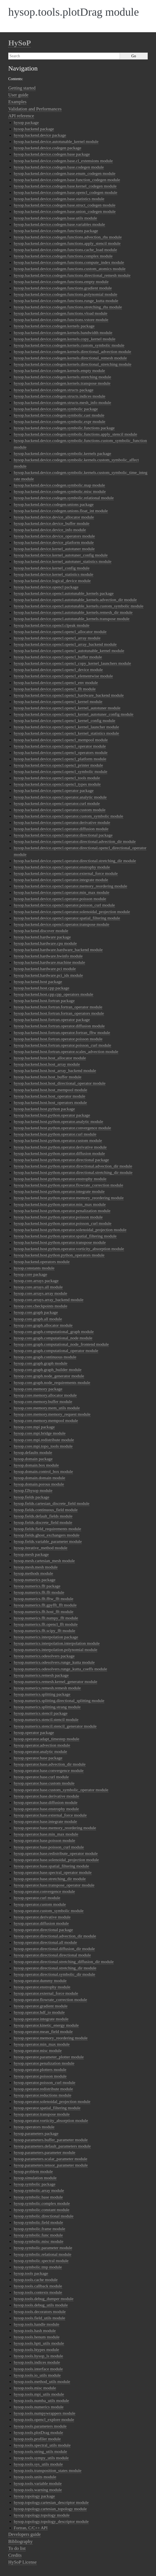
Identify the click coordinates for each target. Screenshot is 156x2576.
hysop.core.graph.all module (38, 1318)
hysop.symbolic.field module (38, 2222)
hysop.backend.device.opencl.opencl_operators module (61, 752)
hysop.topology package (34, 2496)
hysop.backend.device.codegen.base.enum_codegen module (64, 173)
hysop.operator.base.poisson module (44, 1840)
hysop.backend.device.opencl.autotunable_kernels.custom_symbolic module (78, 606)
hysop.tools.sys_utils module (38, 2464)
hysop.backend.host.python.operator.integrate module (59, 1191)
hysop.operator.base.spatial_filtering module (51, 1866)
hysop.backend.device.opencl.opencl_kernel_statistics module (66, 733)
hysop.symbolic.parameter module (43, 2247)
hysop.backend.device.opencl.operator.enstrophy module (62, 867)
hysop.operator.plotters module (40, 2069)
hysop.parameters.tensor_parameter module (51, 2165)
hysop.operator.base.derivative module (46, 1796)
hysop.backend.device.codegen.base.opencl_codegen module (65, 192)
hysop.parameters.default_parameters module (52, 2146)
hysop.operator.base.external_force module (50, 1815)
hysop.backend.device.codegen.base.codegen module (59, 167)
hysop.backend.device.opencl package (46, 587)
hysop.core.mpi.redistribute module (44, 1439)
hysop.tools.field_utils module (39, 2318)
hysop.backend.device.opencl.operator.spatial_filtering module (67, 918)
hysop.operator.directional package (43, 1929)
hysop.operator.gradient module (40, 2006)
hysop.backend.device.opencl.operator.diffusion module (61, 828)
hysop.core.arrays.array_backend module (48, 1299)
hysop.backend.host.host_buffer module (47, 1076)
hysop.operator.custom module (40, 1904)
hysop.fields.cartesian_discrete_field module (51, 1503)
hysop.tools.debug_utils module (41, 2305)
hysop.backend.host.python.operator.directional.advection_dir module (73, 1166)
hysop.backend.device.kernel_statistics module (53, 574)
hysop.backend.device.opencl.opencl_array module (57, 638)
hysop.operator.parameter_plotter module (49, 2056)
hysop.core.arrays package (36, 1280)
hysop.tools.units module (35, 2476)
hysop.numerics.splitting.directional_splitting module (59, 1700)
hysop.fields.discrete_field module (43, 1522)
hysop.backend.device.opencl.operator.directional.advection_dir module (75, 841)
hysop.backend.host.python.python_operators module (59, 1255)
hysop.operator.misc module (38, 2050)
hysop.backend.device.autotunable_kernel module (56, 141)
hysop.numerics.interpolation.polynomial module (55, 1649)
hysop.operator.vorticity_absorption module (51, 2120)
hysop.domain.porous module (39, 1484)
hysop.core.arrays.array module (40, 1293)
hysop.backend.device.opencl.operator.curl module (57, 803)
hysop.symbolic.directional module (43, 2216)
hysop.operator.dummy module (40, 1980)
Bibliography (20, 2541)
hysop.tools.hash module (35, 2330)
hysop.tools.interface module (38, 2368)
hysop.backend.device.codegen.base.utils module (55, 218)
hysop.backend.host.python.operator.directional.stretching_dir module (73, 1172)
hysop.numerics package (34, 1579)
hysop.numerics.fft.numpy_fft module (46, 1618)
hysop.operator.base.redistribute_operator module (56, 1853)
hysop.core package (30, 1274)
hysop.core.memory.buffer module (43, 1401)
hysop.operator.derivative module (42, 1917)
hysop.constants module (34, 1268)
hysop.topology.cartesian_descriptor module (51, 2502)
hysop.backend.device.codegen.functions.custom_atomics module (69, 268)
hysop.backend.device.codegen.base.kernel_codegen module (65, 186)
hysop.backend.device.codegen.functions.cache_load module (65, 249)
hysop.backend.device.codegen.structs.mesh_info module (62, 402)
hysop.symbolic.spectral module (41, 2260)
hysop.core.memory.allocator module (45, 1395)
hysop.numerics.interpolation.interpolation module (57, 1643)
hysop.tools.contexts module (38, 2292)
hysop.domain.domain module (39, 1477)
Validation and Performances (35, 109)
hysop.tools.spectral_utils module (42, 2445)
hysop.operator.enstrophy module (42, 1987)
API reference (21, 115)
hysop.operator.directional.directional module (52, 1955)
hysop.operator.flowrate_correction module (50, 1999)
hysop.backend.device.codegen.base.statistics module (59, 198)
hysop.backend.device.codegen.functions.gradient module (63, 288)
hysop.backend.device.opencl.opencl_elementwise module (63, 676)
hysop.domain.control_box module (43, 1471)
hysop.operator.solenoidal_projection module (52, 2101)
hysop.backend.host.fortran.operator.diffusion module (59, 1026)
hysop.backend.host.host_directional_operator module (59, 1083)
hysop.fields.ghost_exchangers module (47, 1535)
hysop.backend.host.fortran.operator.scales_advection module (66, 1051)
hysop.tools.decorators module (40, 2311)
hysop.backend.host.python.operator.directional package (61, 1159)
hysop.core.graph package (36, 1312)
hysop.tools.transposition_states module (47, 2470)
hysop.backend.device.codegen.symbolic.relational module (64, 497)
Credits (14, 2555)
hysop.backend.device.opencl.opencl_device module (58, 669)
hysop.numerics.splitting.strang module (47, 1706)
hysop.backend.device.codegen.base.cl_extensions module (63, 160)
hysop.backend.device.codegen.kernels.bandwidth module (63, 332)
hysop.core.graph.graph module (40, 1363)
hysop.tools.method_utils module (42, 2381)
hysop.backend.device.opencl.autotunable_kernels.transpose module (72, 618)
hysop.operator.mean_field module (43, 2031)
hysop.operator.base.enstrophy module (46, 1808)
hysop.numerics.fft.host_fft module (43, 1611)
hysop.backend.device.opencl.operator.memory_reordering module (70, 886)
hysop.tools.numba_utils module (41, 2400)
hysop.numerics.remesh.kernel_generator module (55, 1681)
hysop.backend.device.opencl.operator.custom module (59, 809)
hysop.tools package (31, 2273)
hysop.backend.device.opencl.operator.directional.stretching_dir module (75, 860)
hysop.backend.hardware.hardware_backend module (58, 949)
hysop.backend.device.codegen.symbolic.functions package (64, 427)
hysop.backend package (34, 128)
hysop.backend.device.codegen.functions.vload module (60, 313)
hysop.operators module (34, 2126)
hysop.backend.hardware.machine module (49, 962)
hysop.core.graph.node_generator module (49, 1375)
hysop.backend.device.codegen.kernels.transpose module (62, 383)
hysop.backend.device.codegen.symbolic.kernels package (62, 453)
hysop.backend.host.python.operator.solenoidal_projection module (70, 1229)
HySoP (19, 43)
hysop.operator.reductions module (42, 2095)
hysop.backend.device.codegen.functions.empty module (61, 281)
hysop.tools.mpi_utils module (39, 2394)
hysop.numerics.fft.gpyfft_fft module (45, 1605)
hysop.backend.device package (40, 135)
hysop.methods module (33, 1573)
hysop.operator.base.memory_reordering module (55, 1827)
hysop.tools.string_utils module (40, 2451)
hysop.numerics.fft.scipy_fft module (44, 1630)
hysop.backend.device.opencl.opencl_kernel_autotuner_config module (73, 714)
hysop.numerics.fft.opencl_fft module (46, 1624)
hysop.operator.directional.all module (45, 1942)
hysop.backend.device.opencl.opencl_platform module (60, 758)
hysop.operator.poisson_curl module (44, 2082)
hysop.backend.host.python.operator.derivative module (60, 1147)
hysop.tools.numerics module (39, 2406)
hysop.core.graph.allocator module (43, 1325)
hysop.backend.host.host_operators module (50, 1102)
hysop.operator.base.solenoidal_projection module (56, 1859)
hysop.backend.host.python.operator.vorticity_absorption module (69, 1248)
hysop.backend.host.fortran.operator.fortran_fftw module (62, 1032)
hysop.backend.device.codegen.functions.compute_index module (69, 262)
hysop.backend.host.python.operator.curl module (55, 1134)
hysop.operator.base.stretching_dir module (50, 1878)
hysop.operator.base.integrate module (45, 1821)
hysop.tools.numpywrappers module (44, 2413)
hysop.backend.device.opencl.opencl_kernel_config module (64, 720)
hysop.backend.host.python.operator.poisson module (58, 1217)
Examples (17, 101)
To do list (17, 2548)
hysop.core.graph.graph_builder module (47, 1369)
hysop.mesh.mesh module (36, 1567)
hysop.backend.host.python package (44, 1108)
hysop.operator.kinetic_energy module (46, 2025)
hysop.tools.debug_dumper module (43, 2298)
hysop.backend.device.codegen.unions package (54, 504)
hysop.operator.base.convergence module (49, 1770)
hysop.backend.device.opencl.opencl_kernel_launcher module (66, 726)
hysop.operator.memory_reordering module (50, 2037)
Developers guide (24, 2534)
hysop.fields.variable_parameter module (48, 1541)
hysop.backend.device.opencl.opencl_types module (57, 784)
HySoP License (22, 2562)
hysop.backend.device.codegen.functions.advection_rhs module (68, 237)
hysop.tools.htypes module (36, 2349)
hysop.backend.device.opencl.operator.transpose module (61, 924)
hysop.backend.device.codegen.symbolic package (56, 408)
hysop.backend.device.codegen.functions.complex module (63, 256)
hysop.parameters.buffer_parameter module (51, 2139)
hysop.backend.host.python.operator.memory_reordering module (69, 1197)
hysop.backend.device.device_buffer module (51, 523)
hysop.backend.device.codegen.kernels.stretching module (62, 376)
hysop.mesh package (31, 1554)
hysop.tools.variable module (38, 2483)
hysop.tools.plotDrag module (38, 2432)
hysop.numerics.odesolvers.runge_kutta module (54, 1662)
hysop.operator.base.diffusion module (45, 1802)
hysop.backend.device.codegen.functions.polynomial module (65, 294)
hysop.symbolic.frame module (39, 2228)
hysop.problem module (33, 2171)
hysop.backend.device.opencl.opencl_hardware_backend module (69, 695)
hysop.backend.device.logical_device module (52, 580)
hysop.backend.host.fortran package (44, 1000)
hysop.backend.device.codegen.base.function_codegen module (67, 179)
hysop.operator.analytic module (40, 1751)
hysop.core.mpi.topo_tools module (43, 1446)
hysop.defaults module (33, 1452)
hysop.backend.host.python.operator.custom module (58, 1140)
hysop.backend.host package (38, 981)
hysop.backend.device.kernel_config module (51, 568)
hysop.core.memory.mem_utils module (47, 1407)
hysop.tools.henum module (36, 2337)
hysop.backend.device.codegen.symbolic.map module (59, 485)
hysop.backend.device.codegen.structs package (53, 389)
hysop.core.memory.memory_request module (52, 1414)
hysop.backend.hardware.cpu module (45, 943)
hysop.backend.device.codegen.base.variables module (59, 224)
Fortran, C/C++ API (31, 2527)
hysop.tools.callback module (38, 2286)
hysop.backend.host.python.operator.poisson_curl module (62, 1223)
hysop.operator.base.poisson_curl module (49, 1847)
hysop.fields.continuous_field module (46, 1509)
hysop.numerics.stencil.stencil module (46, 1719)
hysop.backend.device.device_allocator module (54, 517)
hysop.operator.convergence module (44, 1891)
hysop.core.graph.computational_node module (53, 1337)
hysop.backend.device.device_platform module (54, 542)
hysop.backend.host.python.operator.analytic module (58, 1121)
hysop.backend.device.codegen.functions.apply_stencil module (67, 243)
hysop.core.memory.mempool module (46, 1420)
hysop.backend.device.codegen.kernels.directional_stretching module (72, 364)
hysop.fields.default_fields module (43, 1516)
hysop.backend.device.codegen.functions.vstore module (61, 319)
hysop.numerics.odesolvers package (44, 1656)
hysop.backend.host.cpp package (41, 988)
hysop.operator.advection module (42, 1745)
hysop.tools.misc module (35, 2387)
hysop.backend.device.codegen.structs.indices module (59, 396)
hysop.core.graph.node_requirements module (52, 1382)
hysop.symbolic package (34, 2184)
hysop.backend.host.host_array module (47, 1064)
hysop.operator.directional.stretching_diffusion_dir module (64, 1961)
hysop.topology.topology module (42, 2515)
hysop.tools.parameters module (40, 2426)
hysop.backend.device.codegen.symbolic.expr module (59, 421)
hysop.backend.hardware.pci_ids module (48, 975)
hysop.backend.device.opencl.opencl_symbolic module (60, 771)
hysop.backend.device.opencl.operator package (54, 790)
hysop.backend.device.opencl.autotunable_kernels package (64, 593)
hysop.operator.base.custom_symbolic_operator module (61, 1789)
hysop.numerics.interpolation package (46, 1637)
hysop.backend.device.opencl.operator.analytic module (60, 797)
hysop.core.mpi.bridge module (39, 1433)
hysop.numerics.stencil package (40, 1713)
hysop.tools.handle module (36, 2324)
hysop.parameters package (36, 2133)
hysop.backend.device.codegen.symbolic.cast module (59, 415)
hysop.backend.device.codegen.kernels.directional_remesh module (70, 357)
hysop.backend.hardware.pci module (45, 968)
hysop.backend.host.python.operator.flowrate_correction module (68, 1185)
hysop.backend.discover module (41, 930)
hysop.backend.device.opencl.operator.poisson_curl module (64, 905)
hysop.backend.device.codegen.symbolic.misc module (60, 491)
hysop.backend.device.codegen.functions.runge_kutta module (66, 300)
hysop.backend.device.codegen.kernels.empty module (59, 370)
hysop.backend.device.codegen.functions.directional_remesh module (72, 275)
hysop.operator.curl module (37, 1897)
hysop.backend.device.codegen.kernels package (54, 326)
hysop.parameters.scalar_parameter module (50, 2158)
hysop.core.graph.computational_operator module (56, 1350)
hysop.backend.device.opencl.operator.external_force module (66, 873)
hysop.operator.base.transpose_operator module (54, 1885)
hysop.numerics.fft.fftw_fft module (43, 1598)
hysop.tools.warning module (38, 2489)
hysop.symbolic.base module (38, 2197)
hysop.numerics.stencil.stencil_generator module (55, 1726)
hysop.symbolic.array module (39, 2190)
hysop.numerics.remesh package (41, 1675)
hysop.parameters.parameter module (44, 2152)
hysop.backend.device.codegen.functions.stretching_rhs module (68, 307)
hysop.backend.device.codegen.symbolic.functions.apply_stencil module (75, 434)
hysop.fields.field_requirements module (47, 1528)
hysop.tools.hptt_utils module (39, 2343)
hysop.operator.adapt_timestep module (46, 1738)
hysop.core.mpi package (34, 1426)
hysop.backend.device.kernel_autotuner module (54, 548)
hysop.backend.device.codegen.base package (52, 154)
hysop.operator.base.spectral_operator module (53, 1872)
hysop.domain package (33, 1458)
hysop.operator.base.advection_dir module (50, 1764)
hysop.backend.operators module (42, 1261)
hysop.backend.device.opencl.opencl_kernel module (58, 701)
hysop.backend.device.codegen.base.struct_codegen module (64, 205)
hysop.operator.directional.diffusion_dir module (54, 1948)
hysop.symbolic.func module (38, 2235)
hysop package (26, 122)
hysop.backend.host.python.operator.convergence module (62, 1127)
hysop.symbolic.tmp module (38, 2267)
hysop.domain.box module (36, 1465)
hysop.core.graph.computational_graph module (54, 1331)
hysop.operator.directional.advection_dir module (55, 1936)
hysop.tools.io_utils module (37, 2375)
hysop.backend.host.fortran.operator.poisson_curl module (62, 1045)
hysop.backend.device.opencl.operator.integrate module (61, 879)
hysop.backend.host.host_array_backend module (55, 1070)
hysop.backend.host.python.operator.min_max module (60, 1204)
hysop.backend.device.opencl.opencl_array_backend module (65, 644)
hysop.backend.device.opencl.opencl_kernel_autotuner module (67, 707)
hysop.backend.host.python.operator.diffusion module (59, 1153)
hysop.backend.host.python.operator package (52, 1115)
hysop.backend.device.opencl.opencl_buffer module (58, 657)
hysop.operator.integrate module (41, 2018)
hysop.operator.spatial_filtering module (47, 2107)
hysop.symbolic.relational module (42, 2254)
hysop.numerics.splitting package (42, 1694)
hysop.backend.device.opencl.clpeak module (51, 625)
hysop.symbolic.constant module (41, 2209)
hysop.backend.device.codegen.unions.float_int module (61, 510)
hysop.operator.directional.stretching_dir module (55, 1968)
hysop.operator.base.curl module (41, 1776)
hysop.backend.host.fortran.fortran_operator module (58, 1007)
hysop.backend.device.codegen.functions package (56, 230)
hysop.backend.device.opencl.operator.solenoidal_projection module (72, 911)
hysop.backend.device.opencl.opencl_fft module (55, 688)
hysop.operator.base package (38, 1757)
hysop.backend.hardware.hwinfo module (48, 956)
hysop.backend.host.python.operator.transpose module (60, 1242)
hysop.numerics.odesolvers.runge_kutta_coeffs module (60, 1668)
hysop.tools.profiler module (37, 2438)
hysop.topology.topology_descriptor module (51, 2521)
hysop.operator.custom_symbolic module (49, 1910)
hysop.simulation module (35, 2177)
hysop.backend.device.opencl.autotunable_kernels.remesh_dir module (73, 612)
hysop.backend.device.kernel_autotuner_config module (61, 555)
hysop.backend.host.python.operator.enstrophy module (60, 1178)
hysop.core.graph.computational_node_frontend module (61, 1344)
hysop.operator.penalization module (44, 2063)
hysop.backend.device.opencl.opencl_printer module (58, 765)
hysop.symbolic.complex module (42, 2203)
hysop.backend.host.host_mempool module (50, 1089)
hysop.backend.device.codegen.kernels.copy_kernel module (64, 338)
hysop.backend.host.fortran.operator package (52, 1019)
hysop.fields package (31, 1497)
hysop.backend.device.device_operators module (54, 536)
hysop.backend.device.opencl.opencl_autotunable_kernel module (69, 650)
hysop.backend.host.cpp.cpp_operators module (53, 994)
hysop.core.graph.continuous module (45, 1356)
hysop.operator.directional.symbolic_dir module (54, 1974)
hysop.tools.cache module (36, 2279)
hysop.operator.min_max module (42, 2044)
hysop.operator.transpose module (42, 2114)
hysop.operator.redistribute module (43, 2088)
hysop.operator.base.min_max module (46, 1834)
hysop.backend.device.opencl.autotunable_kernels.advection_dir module (75, 599)
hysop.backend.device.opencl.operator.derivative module (62, 822)
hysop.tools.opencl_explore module (44, 2419)
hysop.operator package (34, 1732)
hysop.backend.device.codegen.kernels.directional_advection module (72, 351)
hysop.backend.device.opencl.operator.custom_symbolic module (68, 816)
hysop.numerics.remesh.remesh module (47, 1687)
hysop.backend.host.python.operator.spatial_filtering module (65, 1236)
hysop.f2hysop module (33, 1490)
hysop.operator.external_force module (46, 1993)
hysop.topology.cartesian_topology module (50, 2508)
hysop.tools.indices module (37, 2362)
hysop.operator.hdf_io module (39, 2012)
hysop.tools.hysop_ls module (38, 2356)
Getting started (21, 88)
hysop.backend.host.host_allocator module (50, 1057)
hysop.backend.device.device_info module (50, 529)
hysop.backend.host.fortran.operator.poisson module (58, 1038)
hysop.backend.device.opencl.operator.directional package (63, 835)
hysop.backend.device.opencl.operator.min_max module (61, 892)
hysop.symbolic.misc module (38, 2241)
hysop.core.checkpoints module (40, 1306)
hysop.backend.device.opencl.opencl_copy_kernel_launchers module (72, 663)
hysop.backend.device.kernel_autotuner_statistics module (62, 561)
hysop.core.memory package (38, 1388)
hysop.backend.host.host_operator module (49, 1096)
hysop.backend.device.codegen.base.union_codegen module (65, 211)
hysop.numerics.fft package (37, 1586)
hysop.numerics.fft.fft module (39, 1592)
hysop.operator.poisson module (40, 2076)
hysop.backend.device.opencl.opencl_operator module (60, 746)
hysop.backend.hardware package (42, 937)
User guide (18, 94)
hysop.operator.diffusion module (41, 1923)
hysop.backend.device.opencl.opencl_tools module (57, 777)
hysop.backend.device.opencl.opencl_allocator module (60, 631)
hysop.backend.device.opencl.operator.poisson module (60, 898)
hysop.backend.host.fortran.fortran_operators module (59, 1013)
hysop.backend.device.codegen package (47, 147)
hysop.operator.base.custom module (44, 1783)
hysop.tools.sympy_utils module (41, 2457)
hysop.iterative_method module (40, 1547)
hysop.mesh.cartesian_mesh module (44, 1560)
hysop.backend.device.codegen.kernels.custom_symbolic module (69, 345)
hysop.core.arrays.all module (38, 1287)
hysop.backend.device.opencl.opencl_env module (56, 682)
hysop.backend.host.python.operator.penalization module (62, 1210)
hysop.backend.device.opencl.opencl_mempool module (61, 739)
